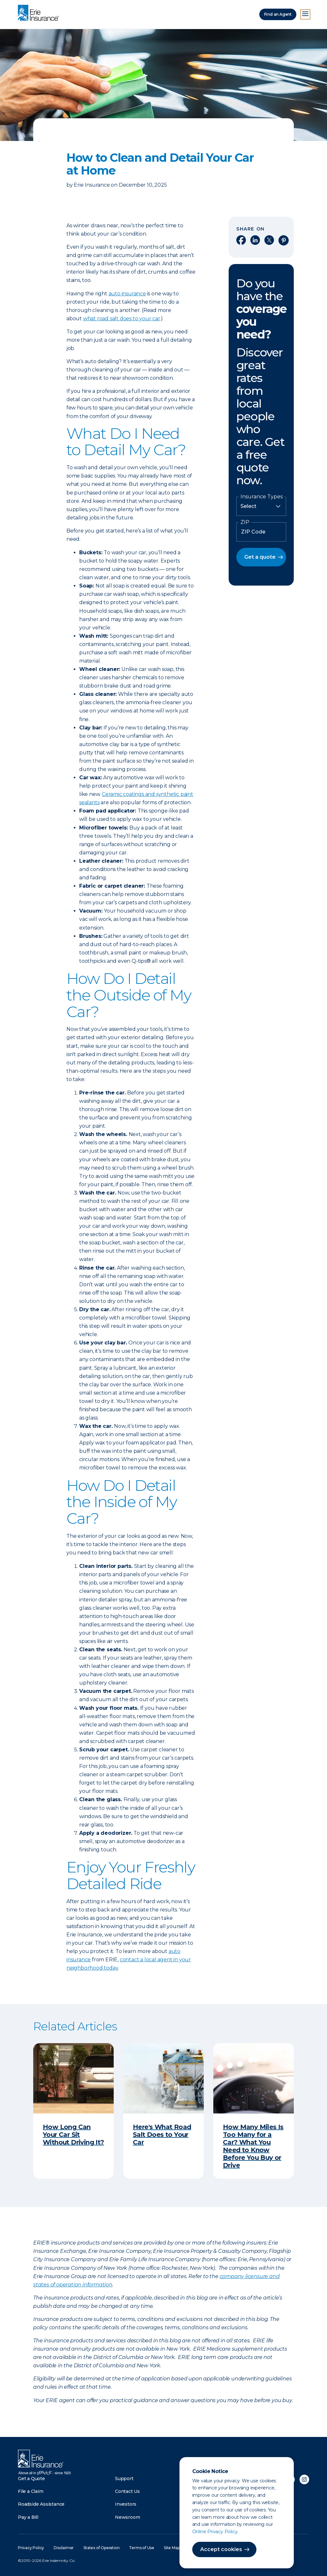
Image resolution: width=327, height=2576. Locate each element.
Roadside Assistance (41, 2504)
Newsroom (127, 2517)
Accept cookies (221, 2549)
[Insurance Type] (261, 506)
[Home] (40, 13)
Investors (125, 2504)
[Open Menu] (305, 14)
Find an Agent (278, 14)
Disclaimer (64, 2547)
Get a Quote (31, 2478)
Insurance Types (261, 496)
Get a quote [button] (260, 557)
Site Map (171, 2547)
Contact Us (127, 2491)
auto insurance (127, 294)
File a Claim (30, 2491)
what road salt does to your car (121, 318)
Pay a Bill (28, 2517)
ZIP (244, 522)
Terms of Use (141, 2547)
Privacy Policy (31, 2547)
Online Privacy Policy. (215, 2531)
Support (124, 2478)
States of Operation (101, 2547)
